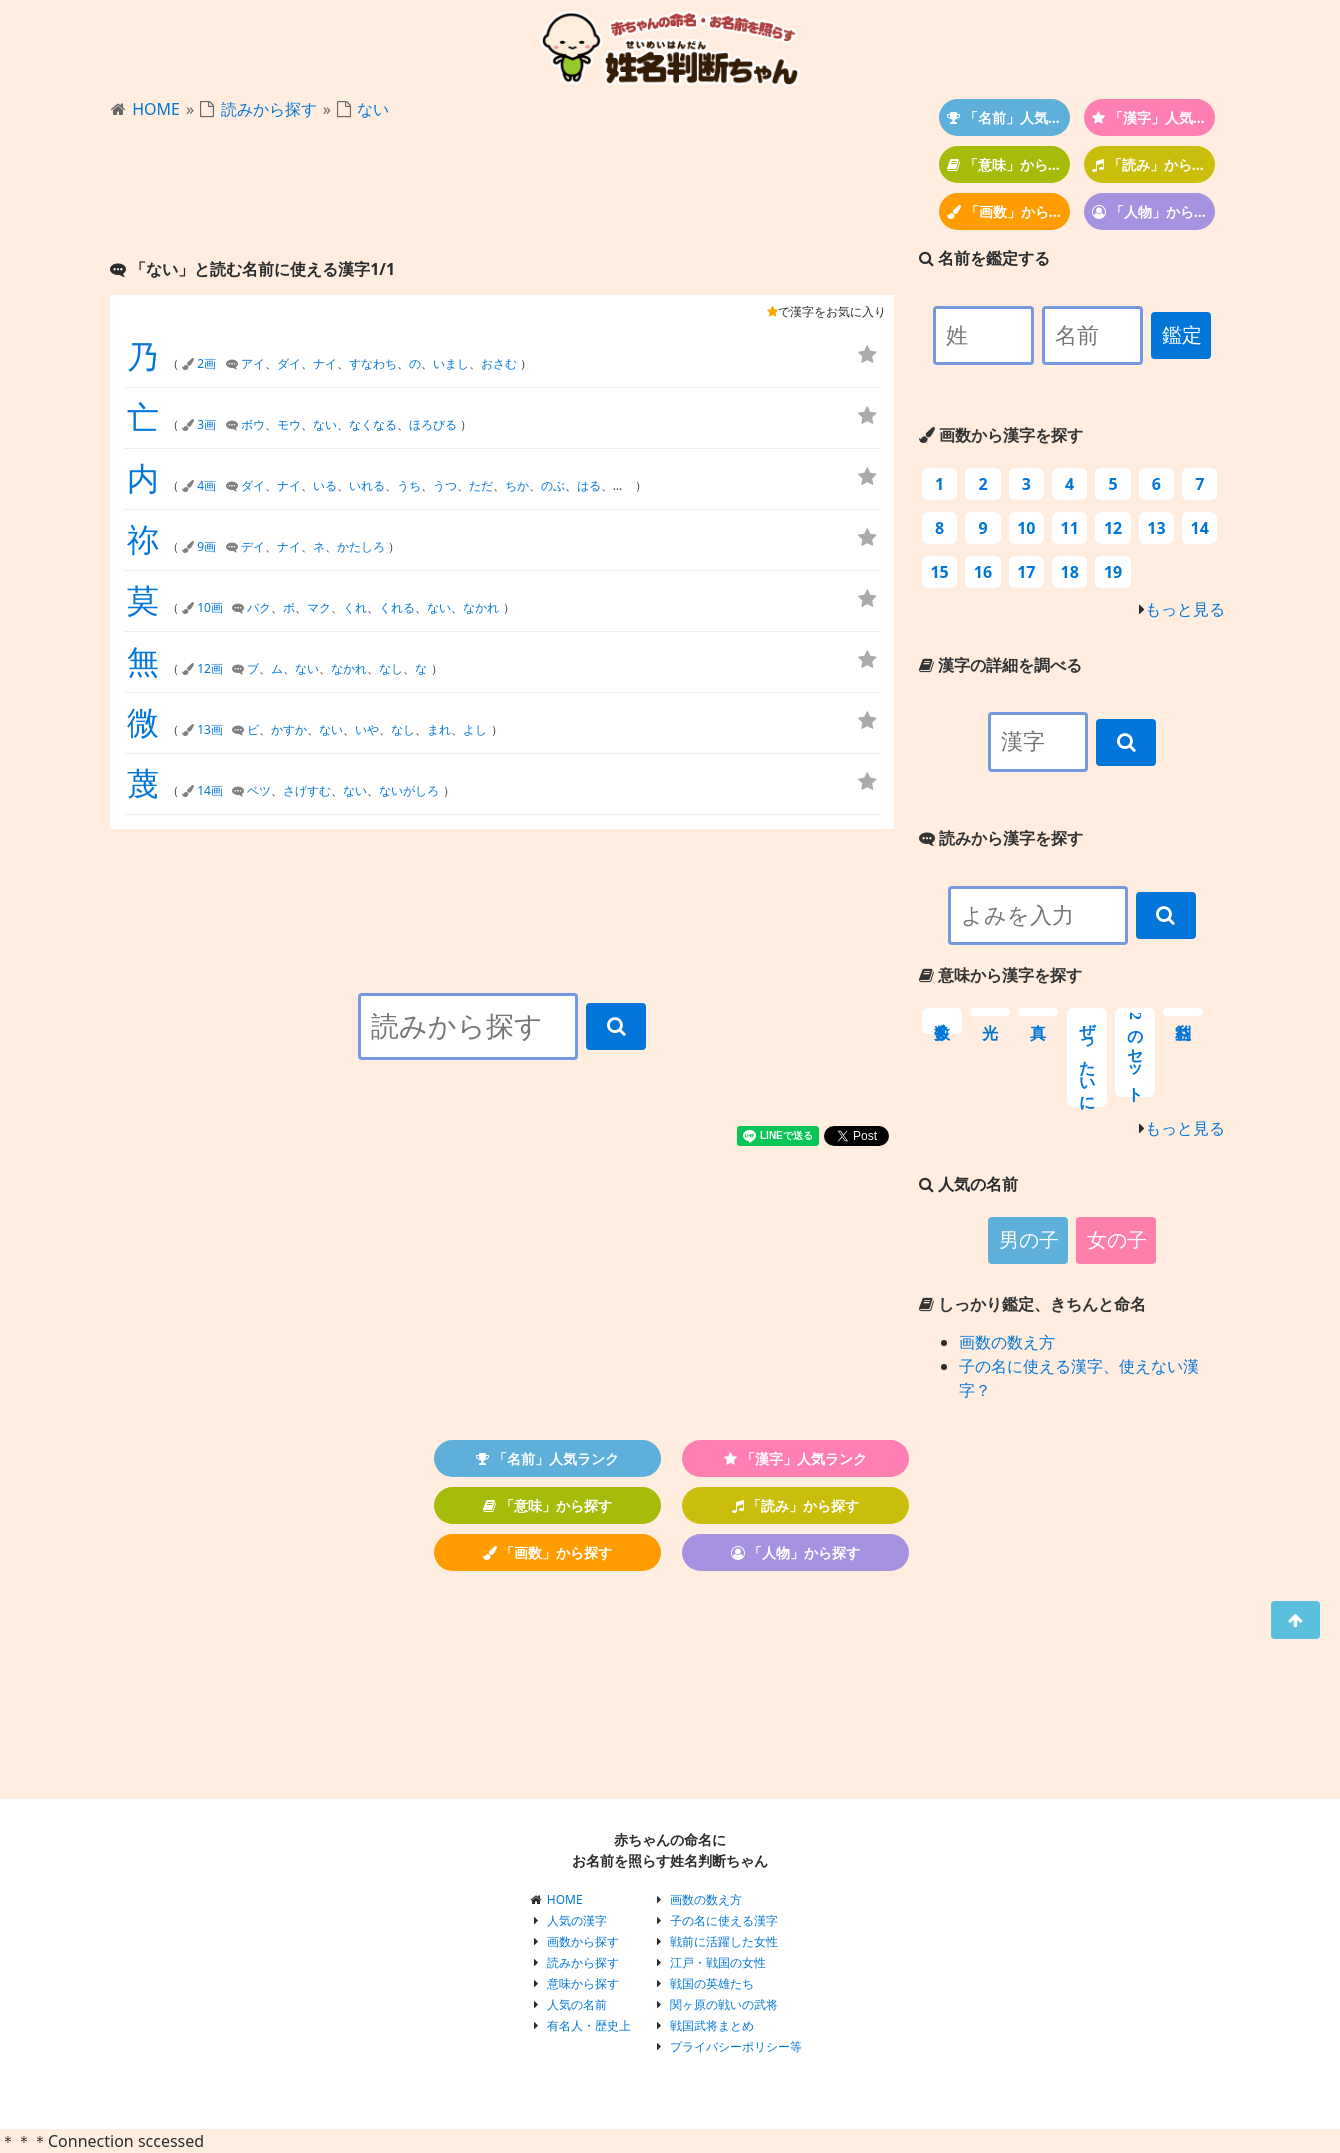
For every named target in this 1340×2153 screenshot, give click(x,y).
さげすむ (307, 790)
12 (1113, 528)
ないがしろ (409, 790)
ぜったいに (1087, 1057)
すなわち (373, 363)
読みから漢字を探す (1001, 838)
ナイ (325, 363)
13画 (210, 729)
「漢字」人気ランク (1153, 117)
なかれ (481, 607)
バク (259, 607)
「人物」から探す (1153, 211)
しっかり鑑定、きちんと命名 (1032, 1304)
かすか (289, 729)
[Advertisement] (502, 191)
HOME (156, 109)
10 (1026, 528)
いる (325, 485)
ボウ (253, 424)
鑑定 (1182, 335)
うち (409, 485)
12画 (210, 668)
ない (373, 109)
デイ (253, 546)
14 (1200, 528)
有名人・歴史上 (589, 2025)
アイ (253, 363)
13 (1156, 528)
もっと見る (1185, 609)
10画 (210, 607)
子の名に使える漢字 (724, 1920)
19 (1113, 572)
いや (367, 729)
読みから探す (269, 109)
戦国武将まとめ (712, 2025)
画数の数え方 (1007, 1342)
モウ (289, 424)
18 (1070, 572)
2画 (206, 363)
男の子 (1029, 1240)
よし (475, 729)
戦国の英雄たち (712, 1983)
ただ (481, 485)
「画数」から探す (1008, 211)
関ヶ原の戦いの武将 (724, 2004)
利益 (1183, 1012)
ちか (517, 485)
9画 (206, 546)
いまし (451, 363)
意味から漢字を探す (1000, 975)
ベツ (259, 790)
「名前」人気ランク (1008, 117)
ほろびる (433, 424)
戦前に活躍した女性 (724, 1941)
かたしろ (361, 546)
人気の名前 (577, 2004)
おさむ (499, 363)
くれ (355, 607)
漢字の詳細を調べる (1000, 665)
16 (983, 572)
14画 (210, 790)
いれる (367, 485)
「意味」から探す (1008, 164)
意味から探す (583, 1983)
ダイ (289, 363)
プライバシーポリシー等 (736, 2046)
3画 (206, 424)
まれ (439, 729)
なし (391, 668)
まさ (625, 485)
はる (589, 485)
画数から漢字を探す (1001, 435)
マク (319, 607)
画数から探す (583, 1941)
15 (939, 572)
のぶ (553, 485)
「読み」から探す (1153, 164)
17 (1026, 572)
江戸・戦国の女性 (718, 1962)
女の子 (1117, 1240)
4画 (206, 485)
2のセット (1135, 1052)
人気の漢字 (577, 1920)
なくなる (373, 424)
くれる (397, 607)
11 (1070, 528)
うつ (445, 485)
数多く (942, 1021)
